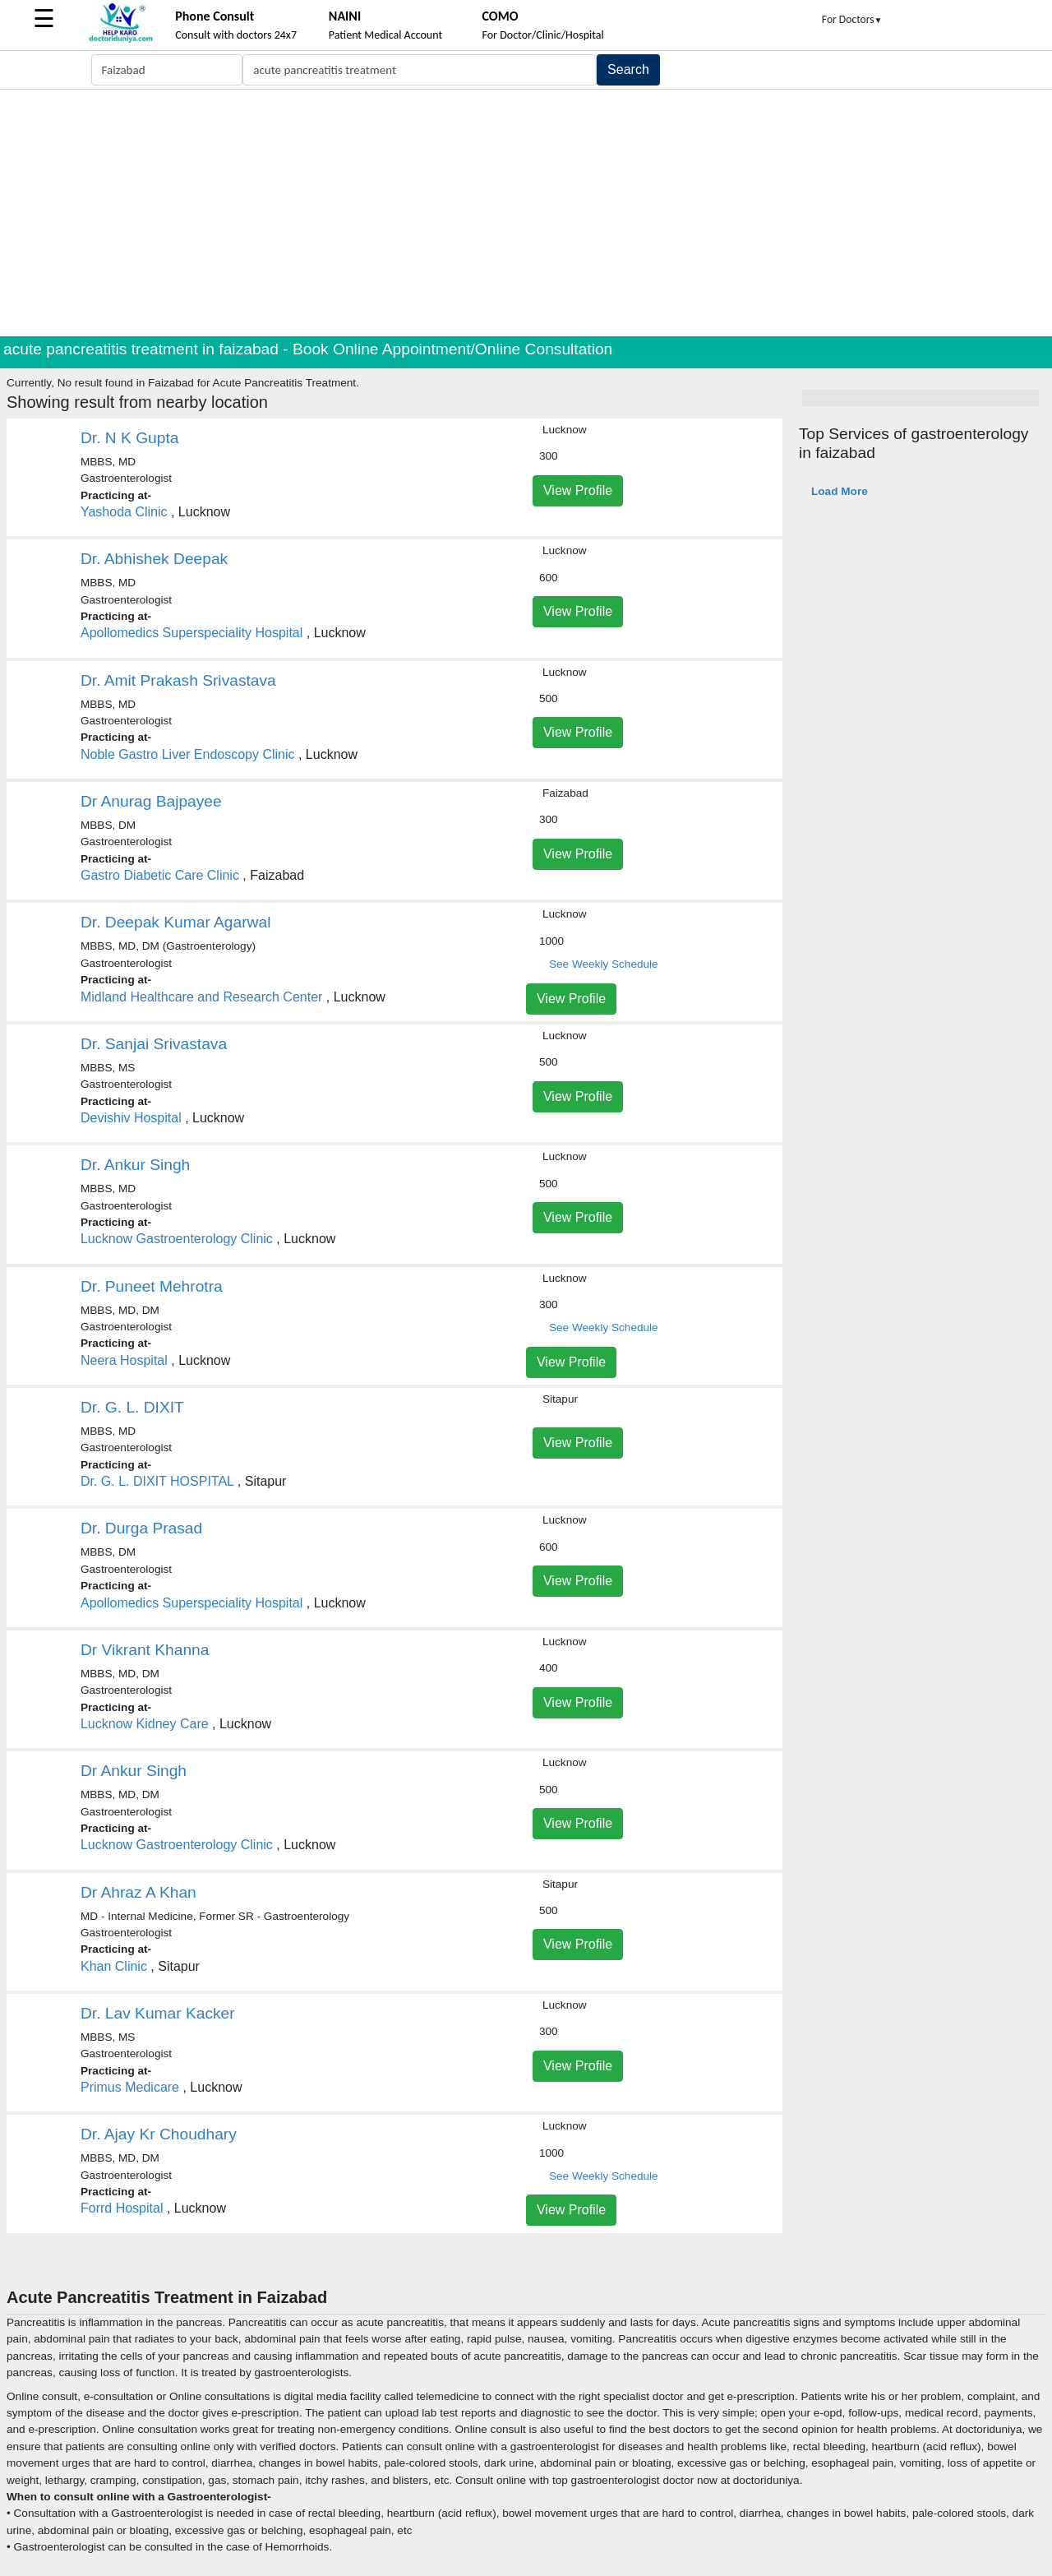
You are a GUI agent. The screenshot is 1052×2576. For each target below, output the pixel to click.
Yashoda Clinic (124, 512)
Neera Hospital (124, 1360)
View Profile (577, 490)
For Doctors (852, 19)
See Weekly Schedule (603, 964)
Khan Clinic (114, 1966)
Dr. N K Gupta (129, 437)
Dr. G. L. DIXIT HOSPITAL (157, 1481)
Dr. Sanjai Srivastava (154, 1043)
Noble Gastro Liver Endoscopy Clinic (188, 754)
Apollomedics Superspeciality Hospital (191, 633)
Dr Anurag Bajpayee (151, 801)
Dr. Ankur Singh (135, 1164)
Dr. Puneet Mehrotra (152, 1286)
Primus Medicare (130, 2087)
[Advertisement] (526, 213)
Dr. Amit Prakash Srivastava (178, 680)
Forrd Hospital (122, 2208)
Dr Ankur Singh (134, 1770)
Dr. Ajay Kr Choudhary (159, 2134)
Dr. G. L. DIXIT (132, 1407)
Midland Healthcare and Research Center (201, 997)
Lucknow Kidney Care (145, 1724)
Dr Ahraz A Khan (138, 1892)
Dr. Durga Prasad (141, 1528)
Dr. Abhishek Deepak (154, 558)
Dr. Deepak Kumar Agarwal (175, 922)
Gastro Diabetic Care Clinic (160, 875)
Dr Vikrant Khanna (145, 1649)
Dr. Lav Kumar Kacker (158, 2013)
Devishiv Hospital (131, 1118)
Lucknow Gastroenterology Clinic (177, 1239)
